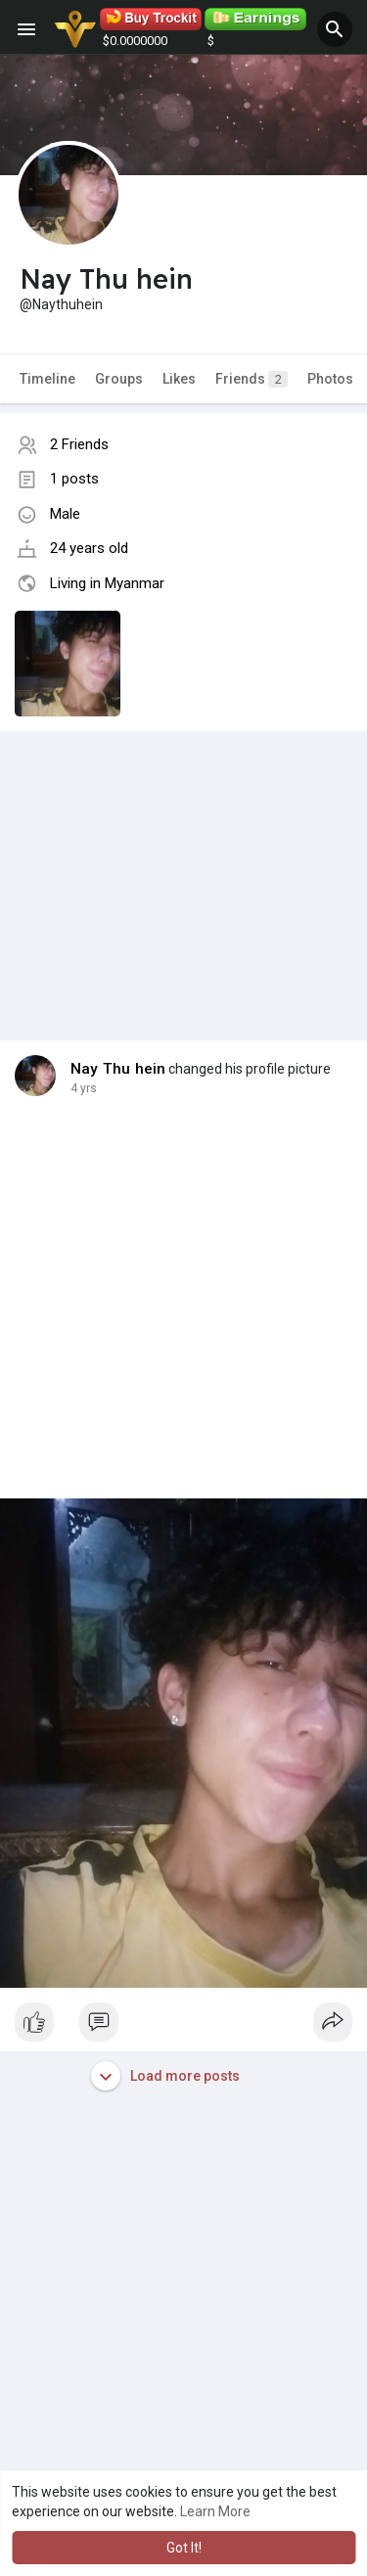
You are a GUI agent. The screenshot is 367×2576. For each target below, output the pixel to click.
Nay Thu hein (117, 1069)
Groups (119, 379)
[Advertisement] (183, 866)
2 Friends (79, 444)
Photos (330, 379)
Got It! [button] (184, 2547)
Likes (179, 379)
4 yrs (83, 1088)
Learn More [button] (215, 2511)
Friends (251, 379)
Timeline (47, 379)
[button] (334, 29)
